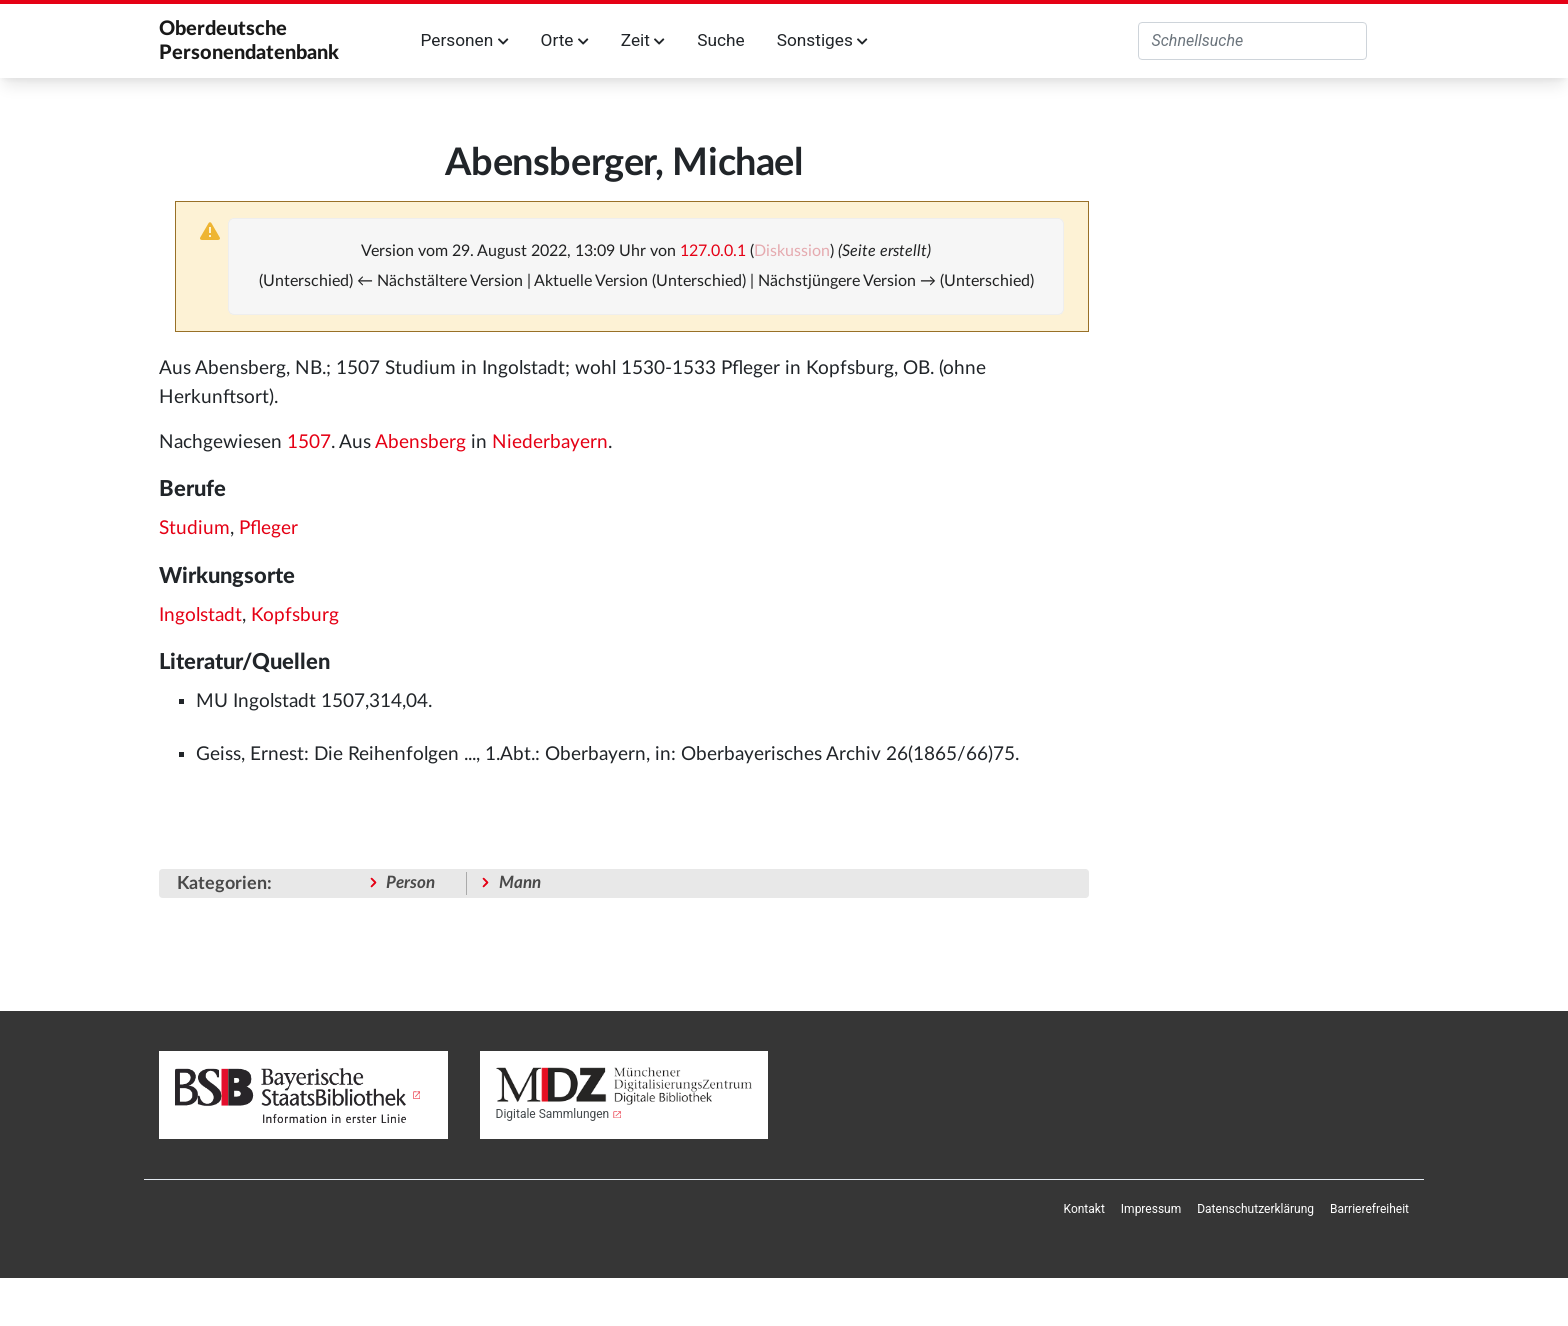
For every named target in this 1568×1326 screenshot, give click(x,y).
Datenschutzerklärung (1255, 1209)
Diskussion (792, 251)
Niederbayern (550, 442)
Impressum (1151, 1209)
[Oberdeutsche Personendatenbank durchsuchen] (1252, 41)
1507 (309, 442)
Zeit (643, 40)
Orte (565, 40)
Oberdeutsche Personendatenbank (249, 41)
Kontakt (1084, 1209)
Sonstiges (822, 40)
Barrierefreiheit (1369, 1209)
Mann (520, 882)
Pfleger (268, 528)
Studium (194, 528)
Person (410, 882)
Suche (720, 40)
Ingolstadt (200, 615)
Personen (465, 40)
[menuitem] (1084, 1209)
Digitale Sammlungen (553, 1114)
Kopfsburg (295, 615)
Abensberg (420, 442)
